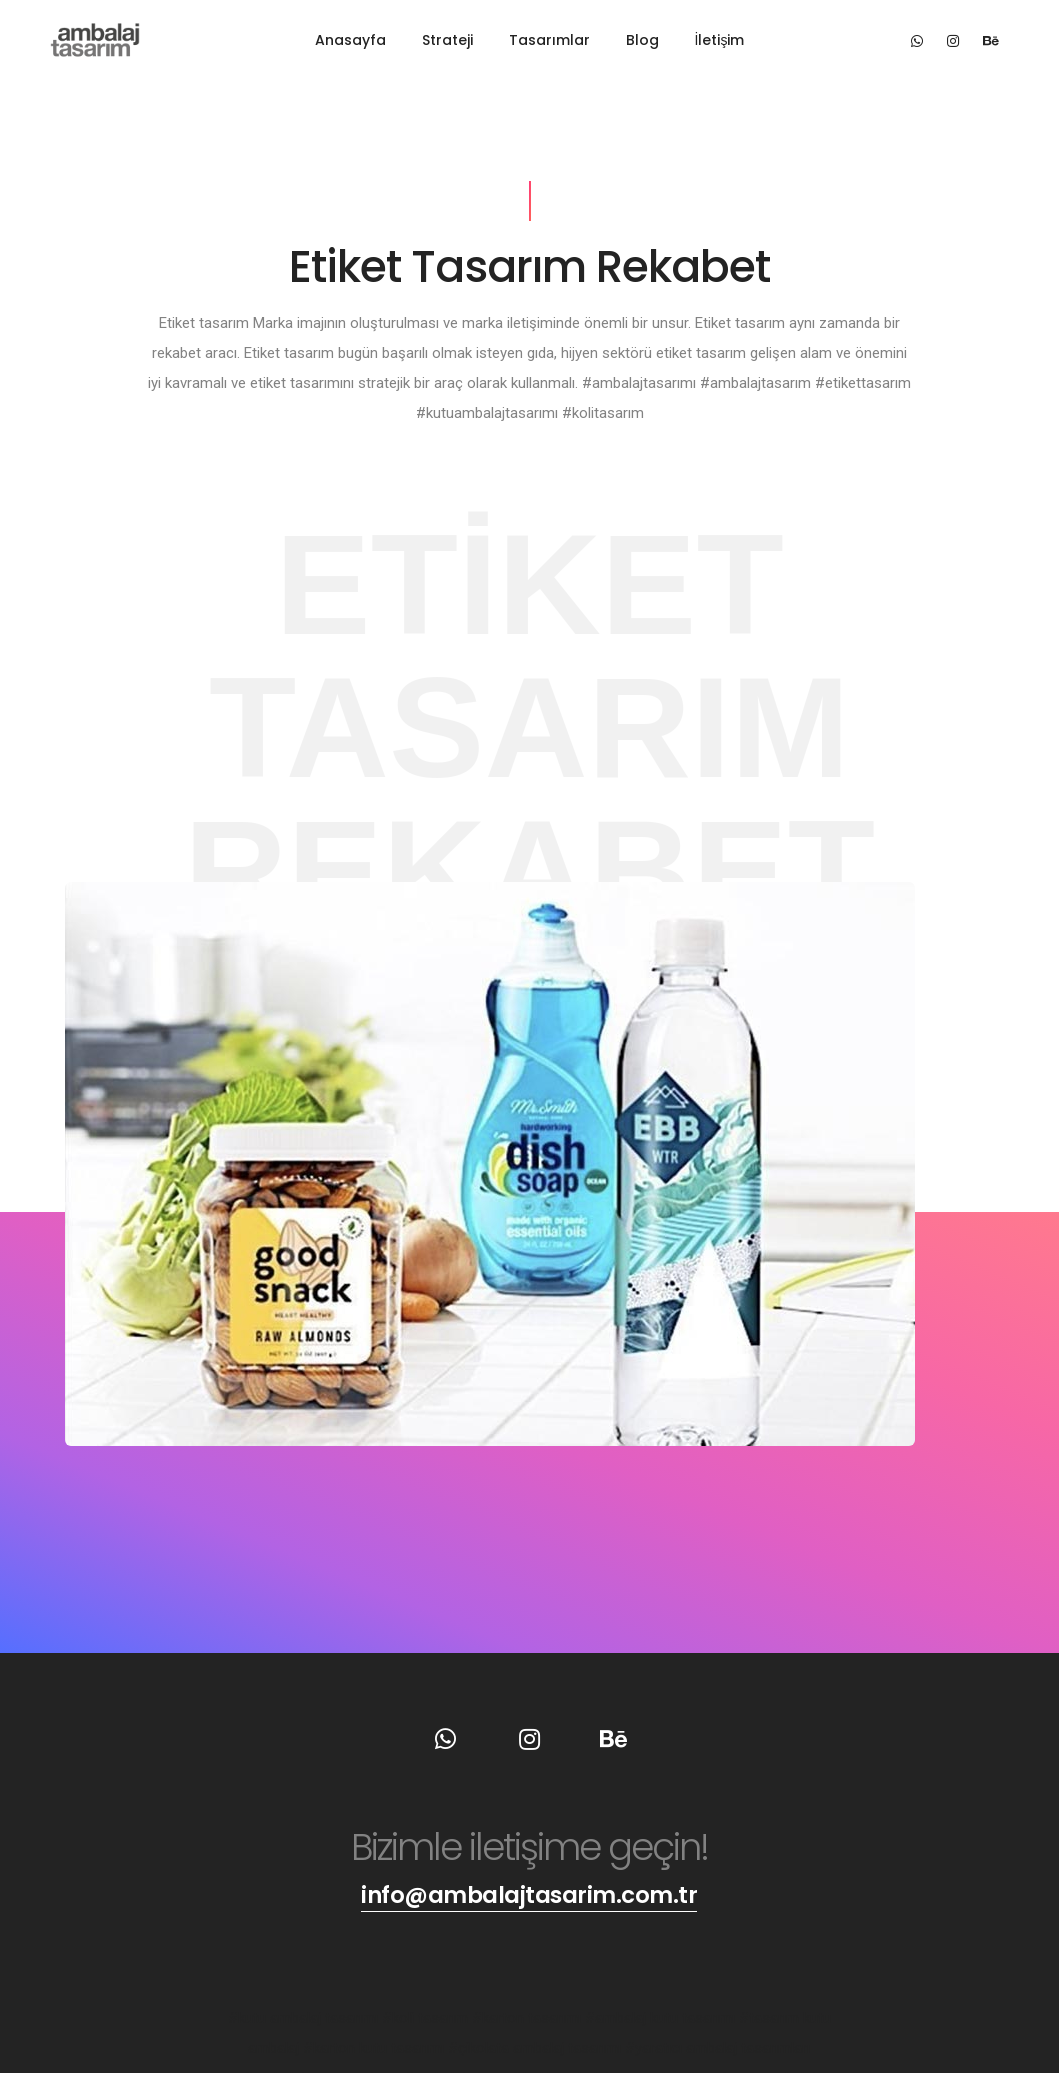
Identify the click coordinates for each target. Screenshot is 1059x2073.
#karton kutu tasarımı (375, 2048)
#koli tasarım (427, 2018)
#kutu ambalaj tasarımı (305, 2018)
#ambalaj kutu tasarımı (662, 2018)
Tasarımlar (549, 40)
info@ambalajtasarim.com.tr (529, 1894)
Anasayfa (350, 40)
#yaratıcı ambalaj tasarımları (717, 2048)
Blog (642, 40)
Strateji (447, 40)
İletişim (720, 40)
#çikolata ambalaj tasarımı (536, 2048)
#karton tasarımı (528, 2018)
